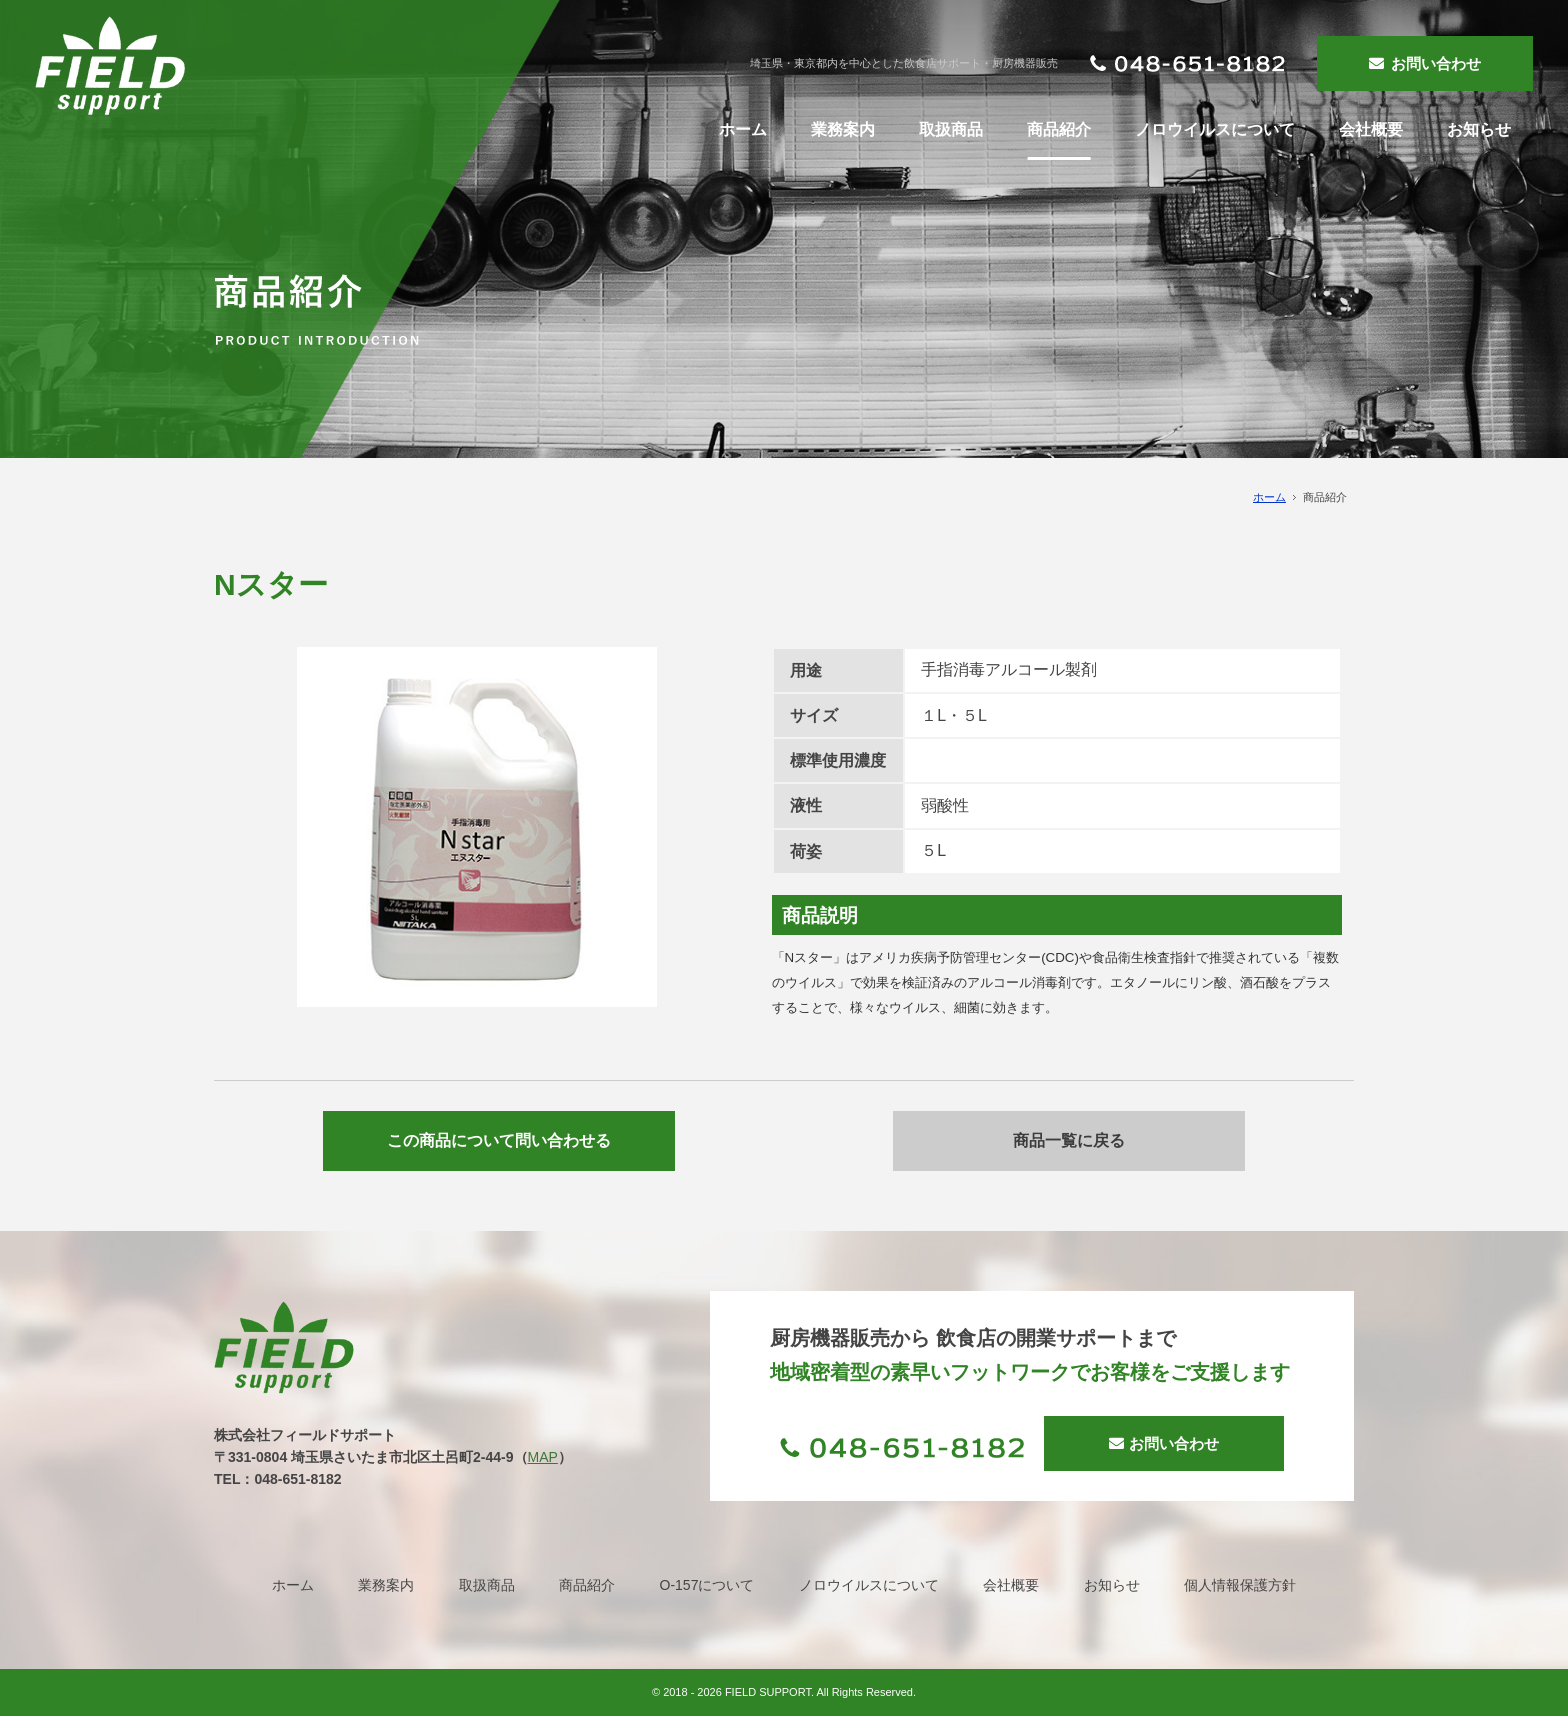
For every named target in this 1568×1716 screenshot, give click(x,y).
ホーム (1269, 497)
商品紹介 (587, 1585)
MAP (543, 1457)
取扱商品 (487, 1585)
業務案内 (386, 1585)
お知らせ (1112, 1585)
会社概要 (1011, 1585)
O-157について (707, 1585)
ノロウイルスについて (869, 1585)
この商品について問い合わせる (499, 1140)
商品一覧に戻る (1069, 1140)
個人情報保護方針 (1240, 1585)
